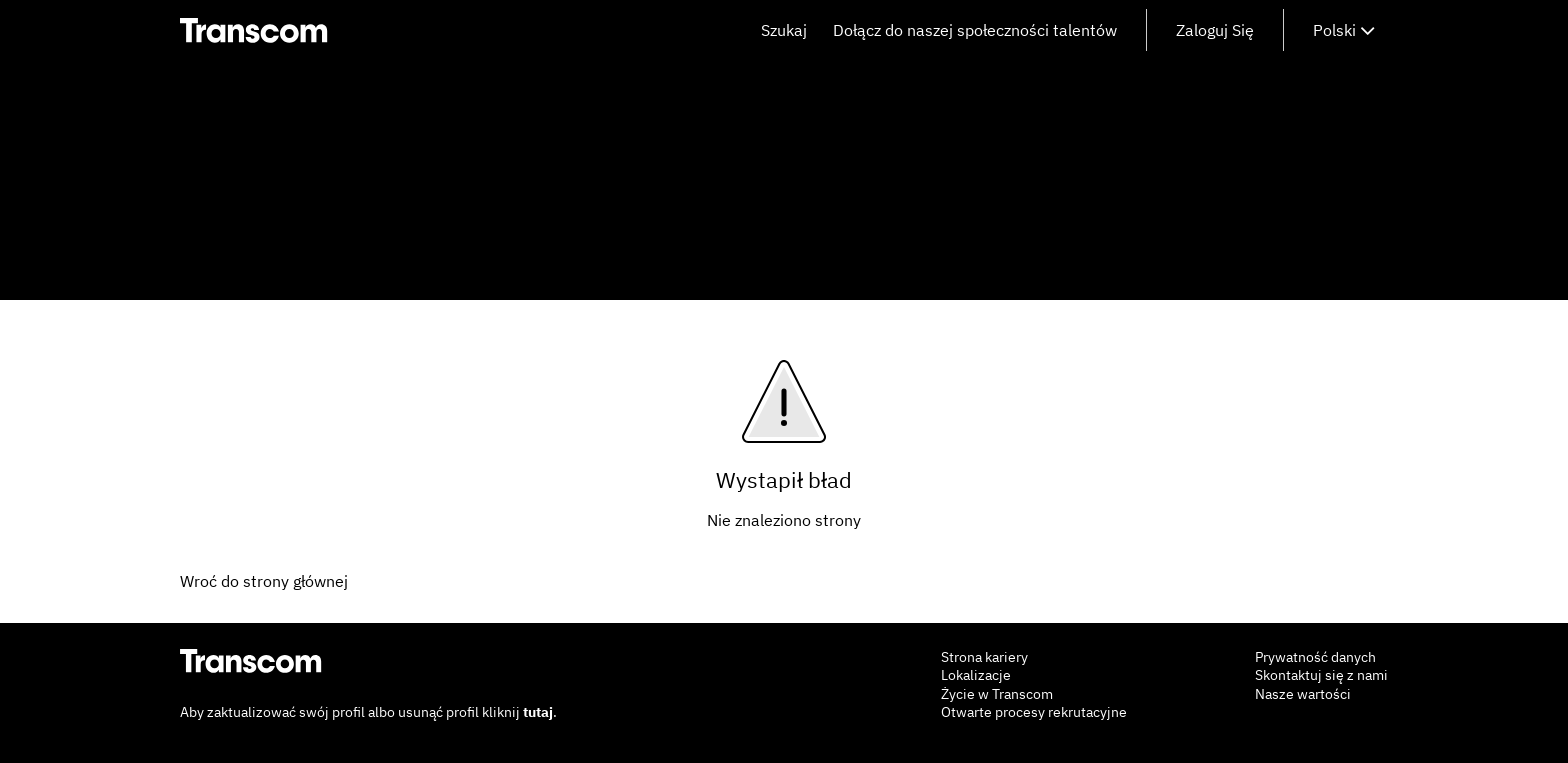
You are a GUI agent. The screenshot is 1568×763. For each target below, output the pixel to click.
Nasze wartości (1303, 694)
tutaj (538, 712)
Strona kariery (984, 657)
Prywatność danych (1315, 657)
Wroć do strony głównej (264, 581)
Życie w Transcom (997, 694)
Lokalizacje (976, 675)
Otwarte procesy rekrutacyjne (1034, 712)
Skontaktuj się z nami (1321, 675)
